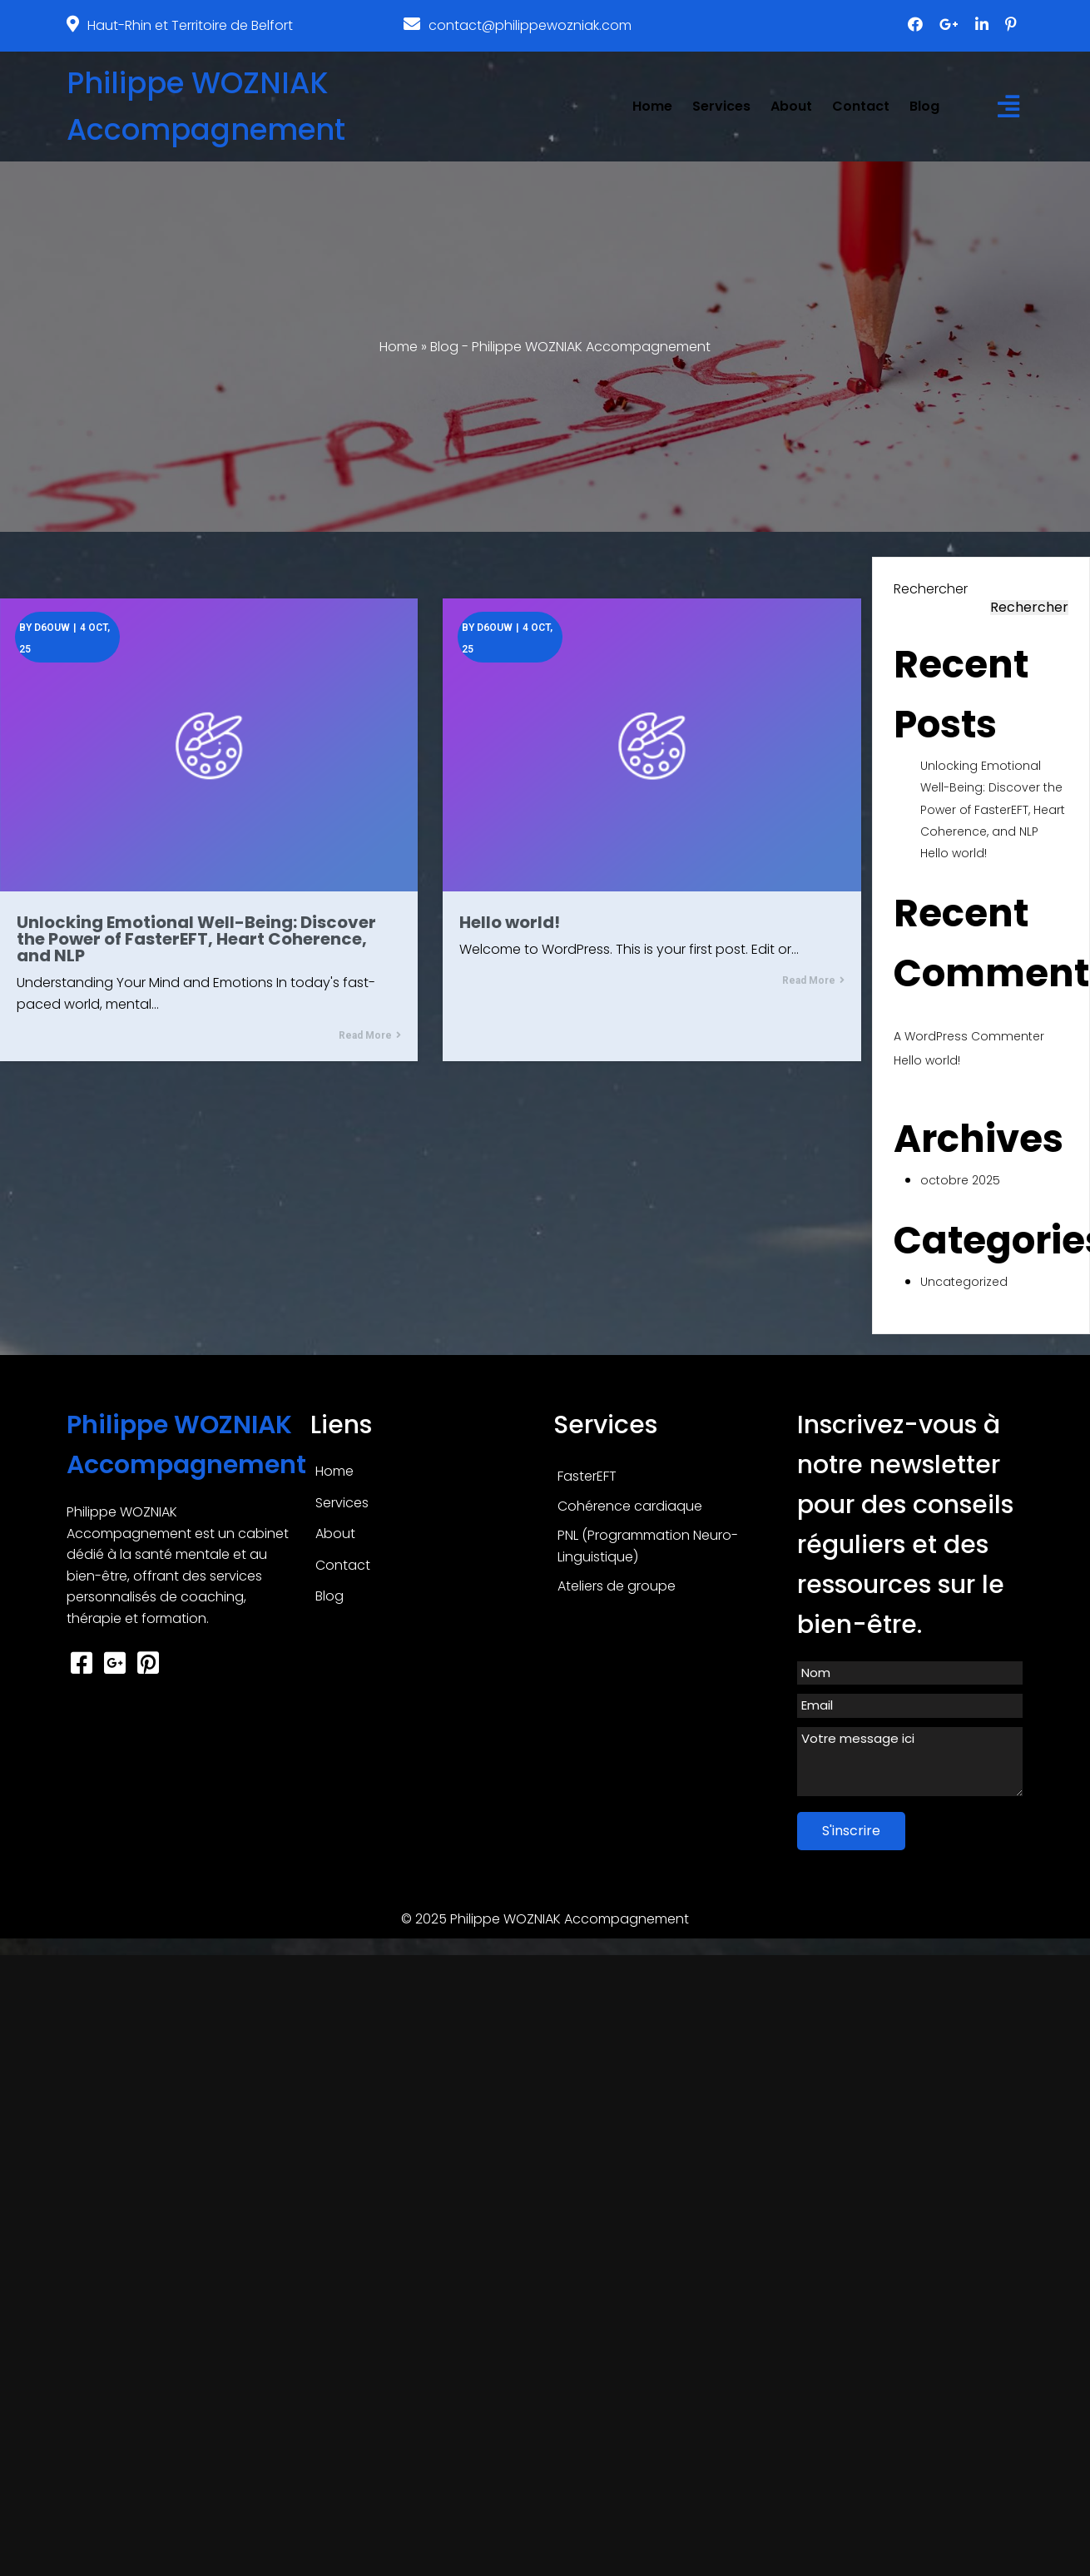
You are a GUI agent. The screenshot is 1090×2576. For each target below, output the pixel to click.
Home (398, 346)
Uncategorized (964, 1281)
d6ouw (52, 627)
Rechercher (931, 588)
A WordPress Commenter (969, 1036)
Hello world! (953, 853)
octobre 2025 (960, 1180)
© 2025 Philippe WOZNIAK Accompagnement (545, 1918)
